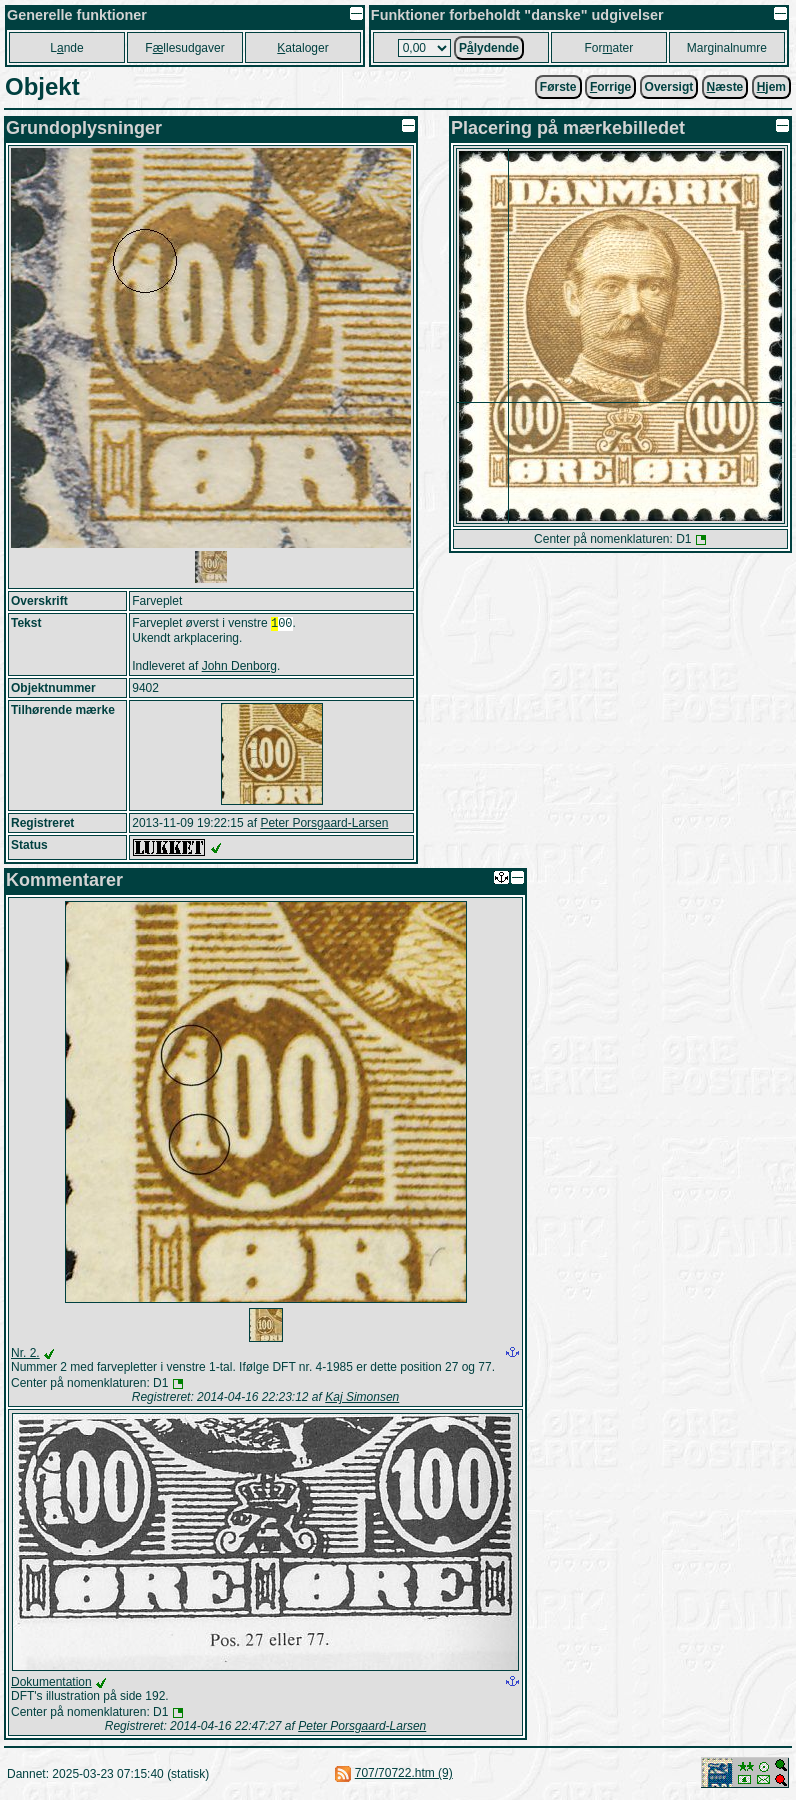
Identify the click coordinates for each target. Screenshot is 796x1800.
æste (725, 87)
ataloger (302, 48)
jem (771, 87)
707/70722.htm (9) (404, 1775)
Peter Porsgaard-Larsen (324, 825)
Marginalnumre (727, 48)
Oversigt (669, 87)
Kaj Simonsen (362, 1399)
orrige (610, 87)
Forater (609, 48)
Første (558, 87)
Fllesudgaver (184, 48)
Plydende (489, 48)
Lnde (66, 48)
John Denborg (239, 668)
